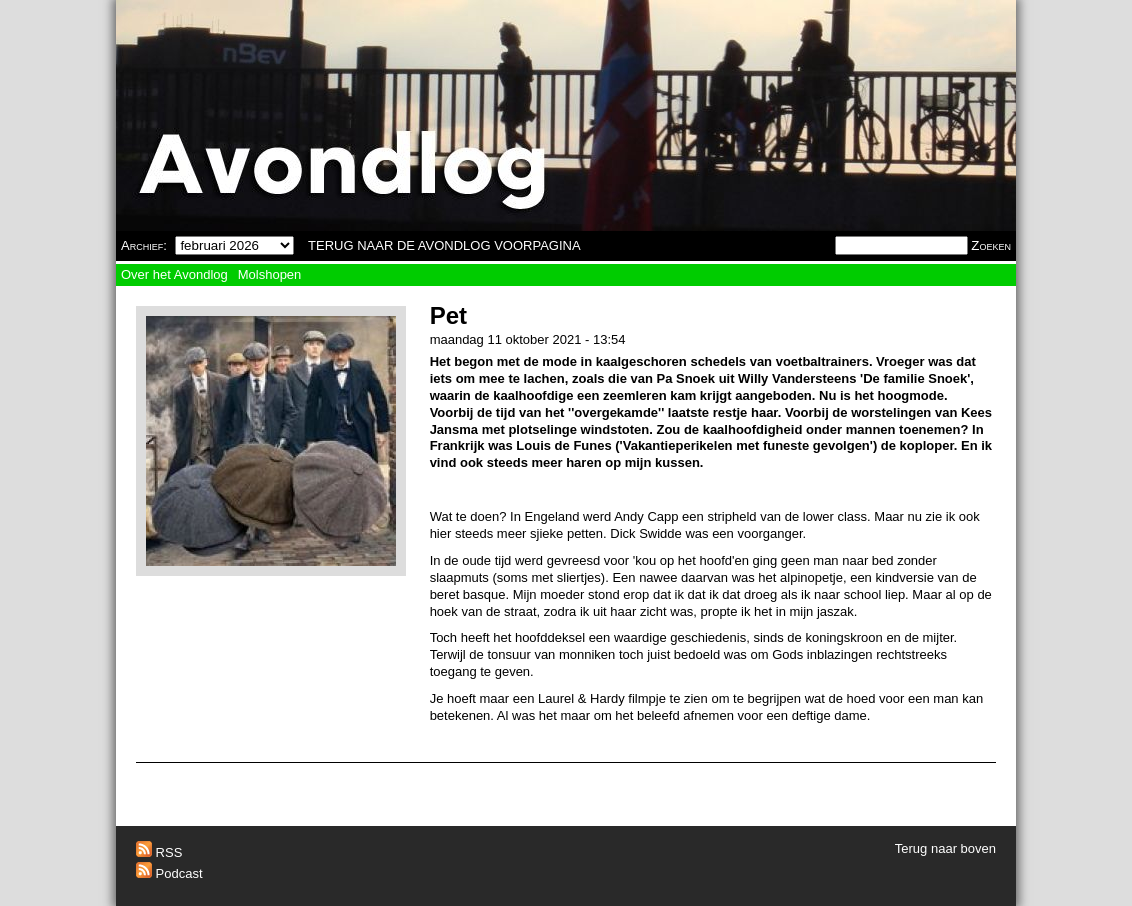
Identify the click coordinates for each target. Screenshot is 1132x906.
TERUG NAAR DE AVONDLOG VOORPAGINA (444, 245)
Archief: (144, 245)
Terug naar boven (945, 848)
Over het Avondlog (174, 274)
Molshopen (270, 274)
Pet (448, 315)
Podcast (169, 873)
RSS (159, 852)
